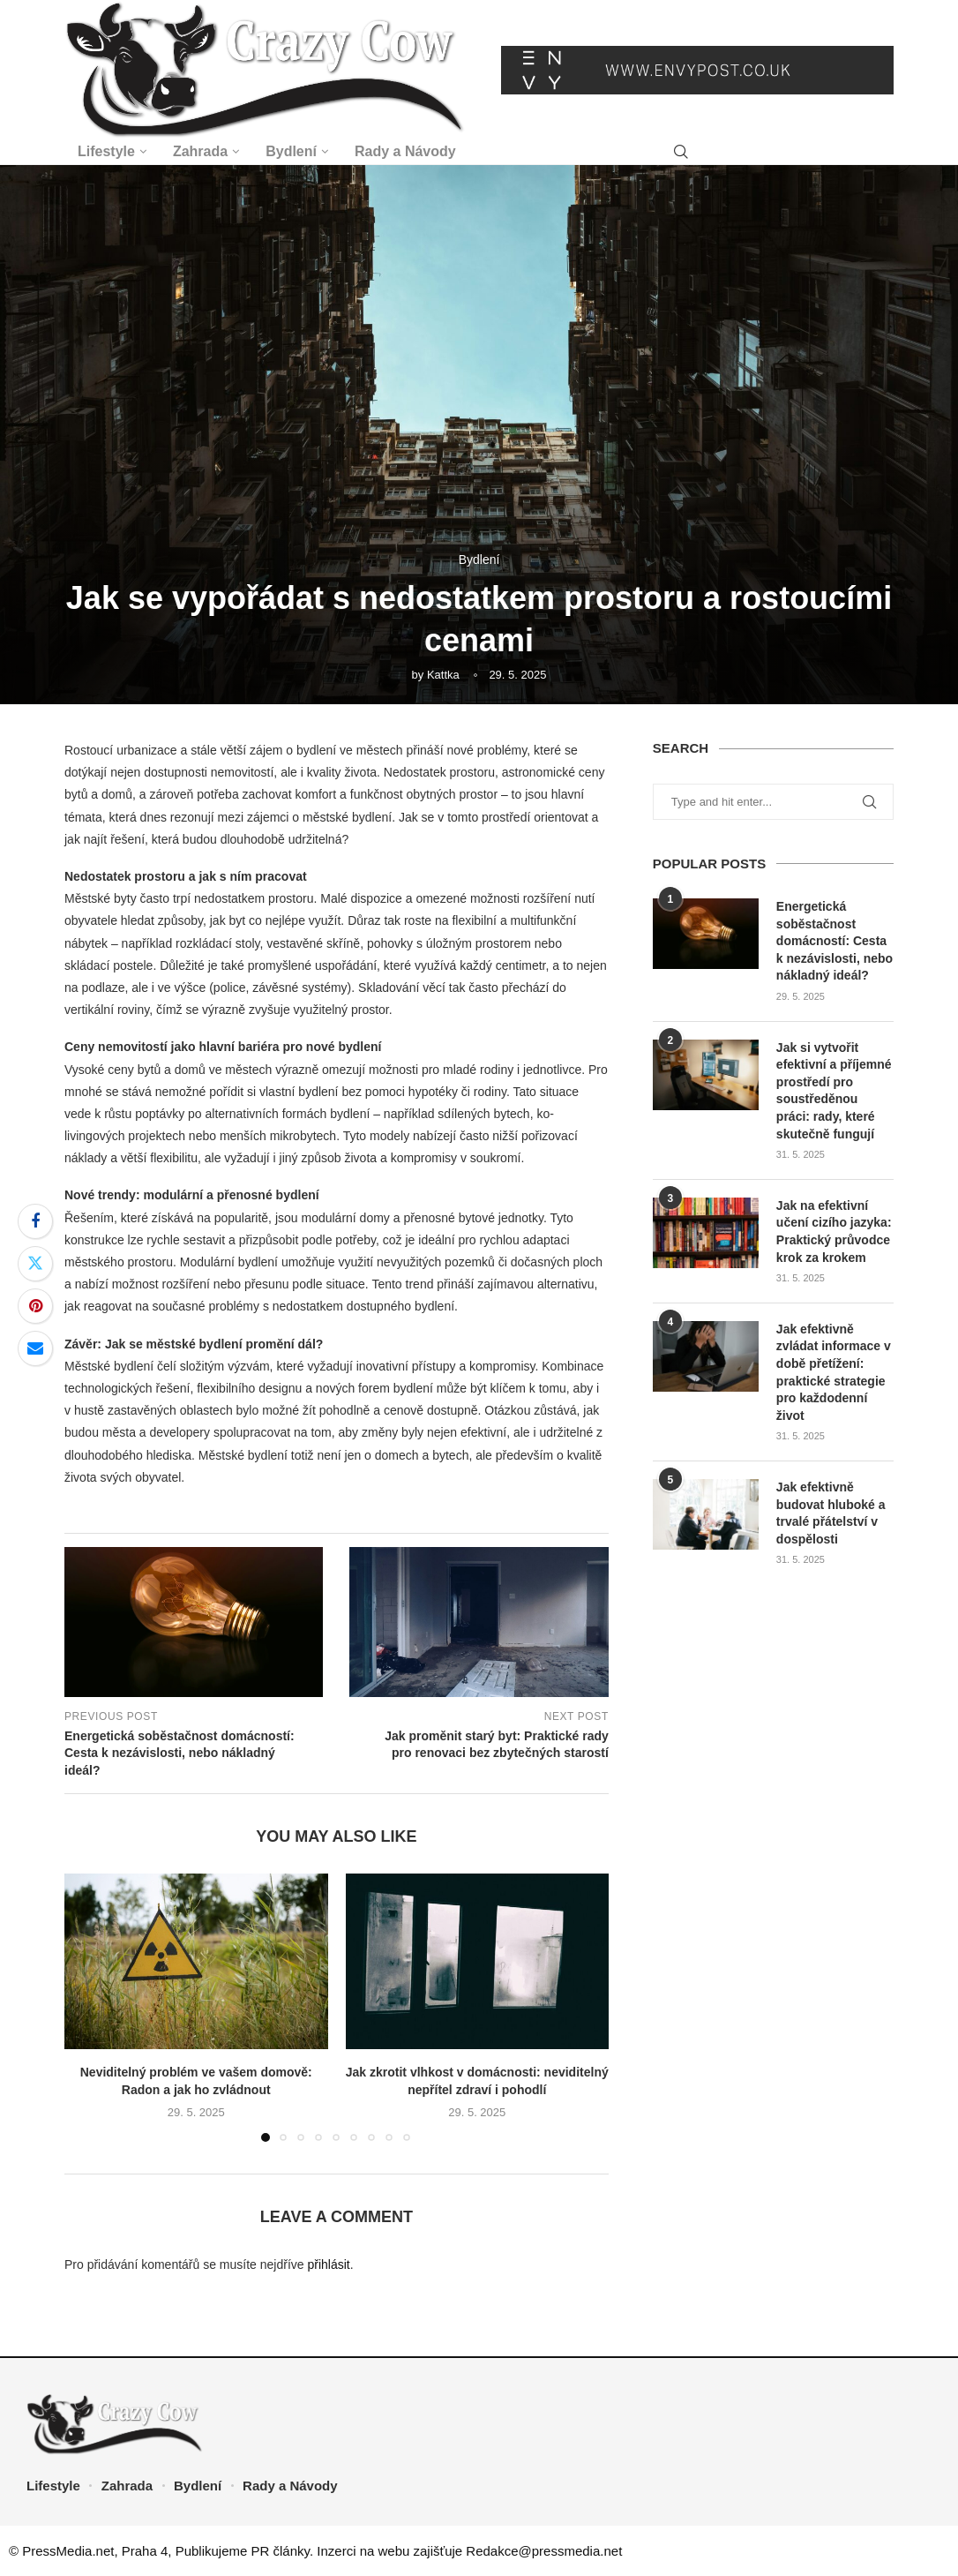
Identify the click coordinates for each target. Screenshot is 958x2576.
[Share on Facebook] (35, 1221)
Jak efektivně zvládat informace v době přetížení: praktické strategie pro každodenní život (833, 1372)
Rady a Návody (405, 151)
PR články (280, 2550)
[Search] (681, 152)
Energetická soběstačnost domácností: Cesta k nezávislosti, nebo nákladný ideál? (834, 940)
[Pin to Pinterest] (35, 1306)
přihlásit (328, 2264)
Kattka (443, 674)
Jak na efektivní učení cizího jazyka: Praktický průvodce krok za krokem (834, 1231)
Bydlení (291, 151)
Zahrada (200, 151)
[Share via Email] (35, 1348)
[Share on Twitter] (35, 1263)
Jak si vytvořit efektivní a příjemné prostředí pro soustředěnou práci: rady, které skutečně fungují (834, 1090)
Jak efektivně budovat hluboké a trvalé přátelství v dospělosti (831, 1513)
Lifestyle (106, 151)
